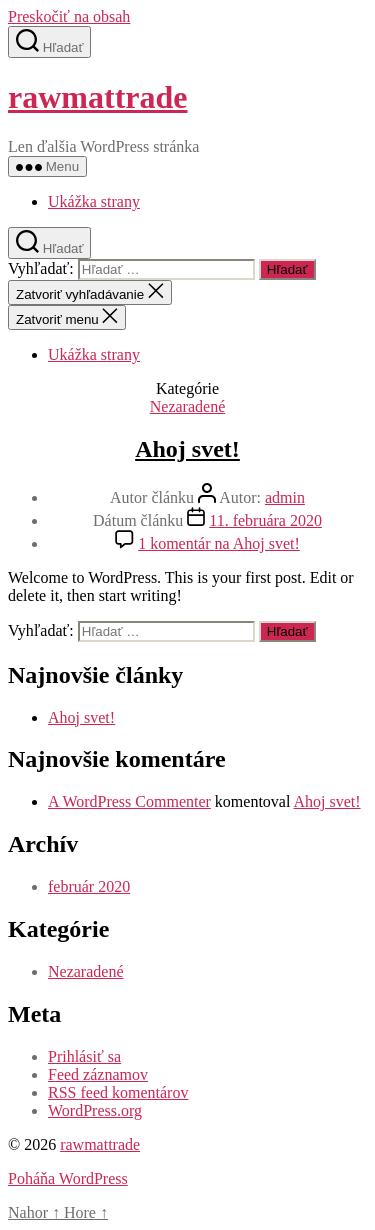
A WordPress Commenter (129, 801)
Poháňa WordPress (68, 1178)
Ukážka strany (94, 201)
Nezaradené (188, 406)
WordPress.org (95, 1110)
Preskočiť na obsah (69, 16)
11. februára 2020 (265, 520)
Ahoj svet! (187, 449)
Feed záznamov (98, 1074)
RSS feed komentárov (118, 1092)
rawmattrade (97, 97)
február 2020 (89, 886)
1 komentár (219, 543)
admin (285, 497)
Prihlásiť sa (84, 1056)
